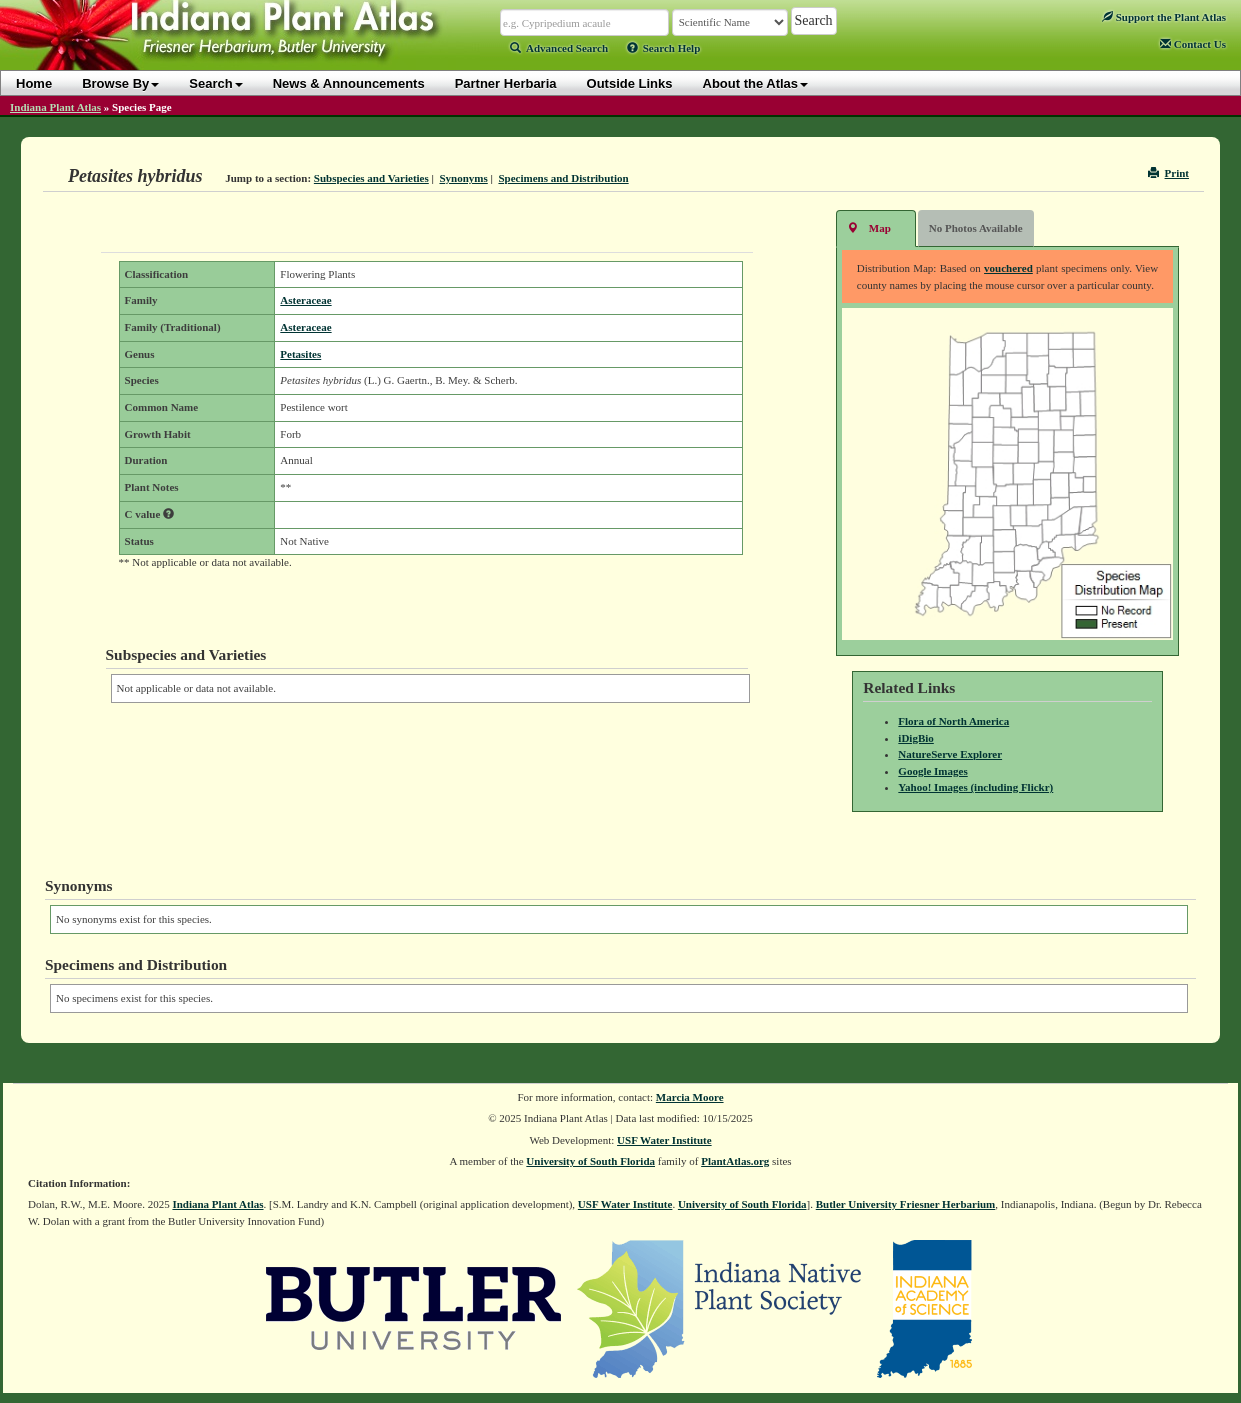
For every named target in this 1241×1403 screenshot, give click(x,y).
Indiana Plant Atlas (55, 107)
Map (869, 227)
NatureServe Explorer (950, 754)
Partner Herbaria (506, 83)
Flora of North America (953, 721)
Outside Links (630, 83)
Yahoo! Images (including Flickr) (975, 787)
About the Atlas (756, 83)
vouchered (1008, 268)
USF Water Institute (664, 1140)
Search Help (664, 48)
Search (215, 83)
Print (1168, 173)
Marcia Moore (690, 1097)
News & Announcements (349, 83)
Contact (1193, 44)
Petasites (300, 354)
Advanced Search (559, 48)
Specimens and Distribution (563, 178)
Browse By (120, 83)
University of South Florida (590, 1161)
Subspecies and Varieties (371, 178)
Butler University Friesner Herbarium (906, 1204)
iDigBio (915, 738)
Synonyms (463, 178)
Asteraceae (305, 300)
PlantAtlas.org (735, 1161)
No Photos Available (976, 228)
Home (34, 83)
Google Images (932, 771)
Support (1164, 17)
